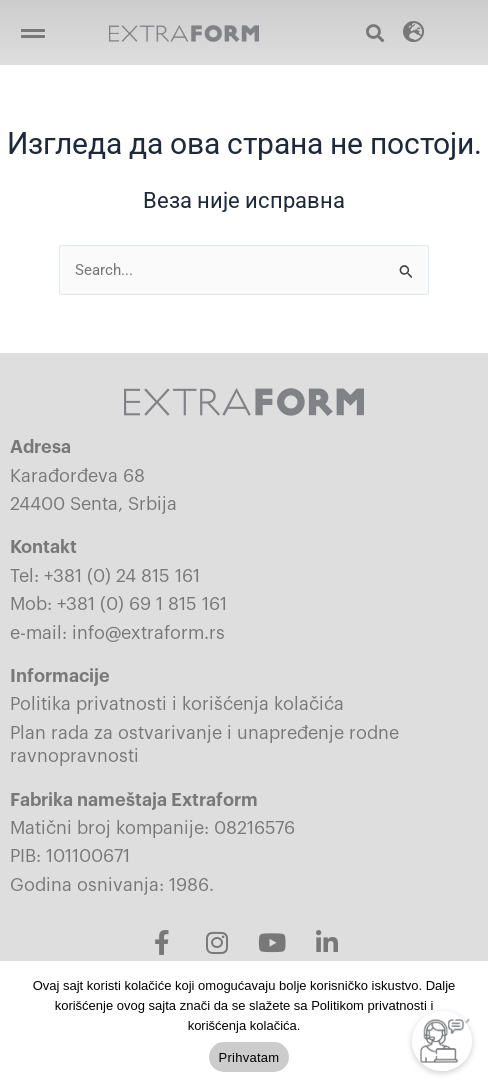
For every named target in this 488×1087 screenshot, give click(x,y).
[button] (32, 32)
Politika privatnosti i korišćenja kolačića (177, 704)
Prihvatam (249, 1057)
